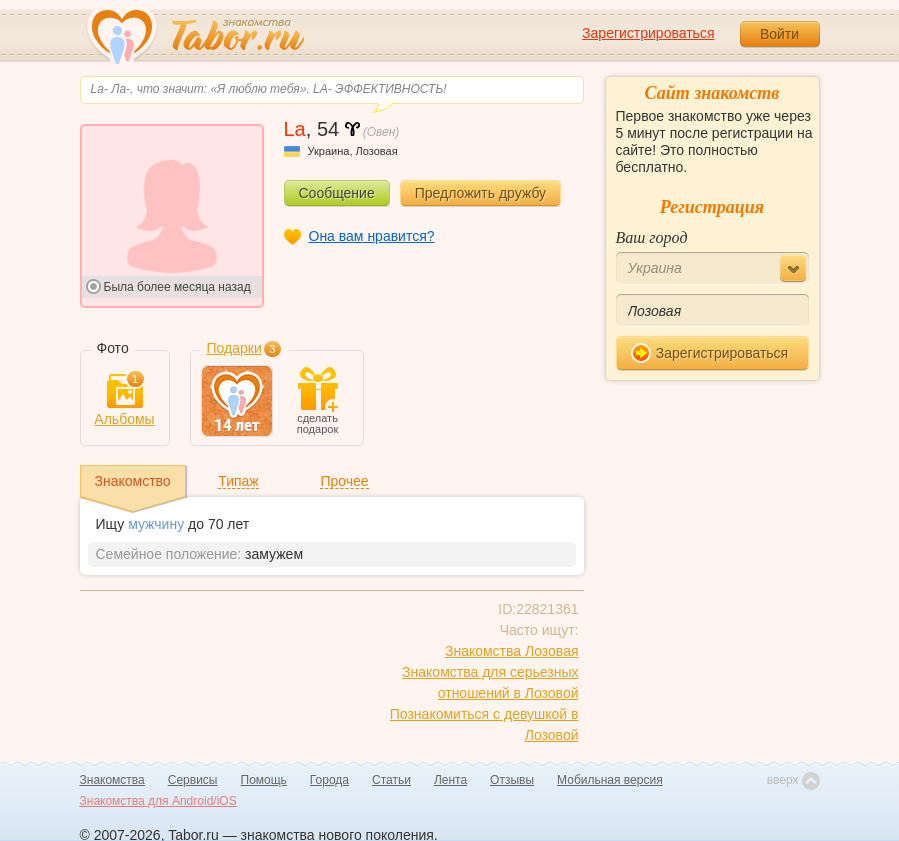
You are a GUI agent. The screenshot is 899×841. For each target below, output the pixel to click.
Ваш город (652, 237)
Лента (450, 780)
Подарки (234, 348)
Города (329, 780)
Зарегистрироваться (648, 33)
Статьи (391, 780)
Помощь (264, 780)
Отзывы (512, 780)
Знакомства (112, 780)
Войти (779, 34)
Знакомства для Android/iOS (158, 801)
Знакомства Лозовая (512, 651)
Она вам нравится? (372, 236)
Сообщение (337, 193)
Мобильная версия (610, 780)
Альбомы (124, 400)
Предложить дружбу (480, 193)
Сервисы (193, 780)
